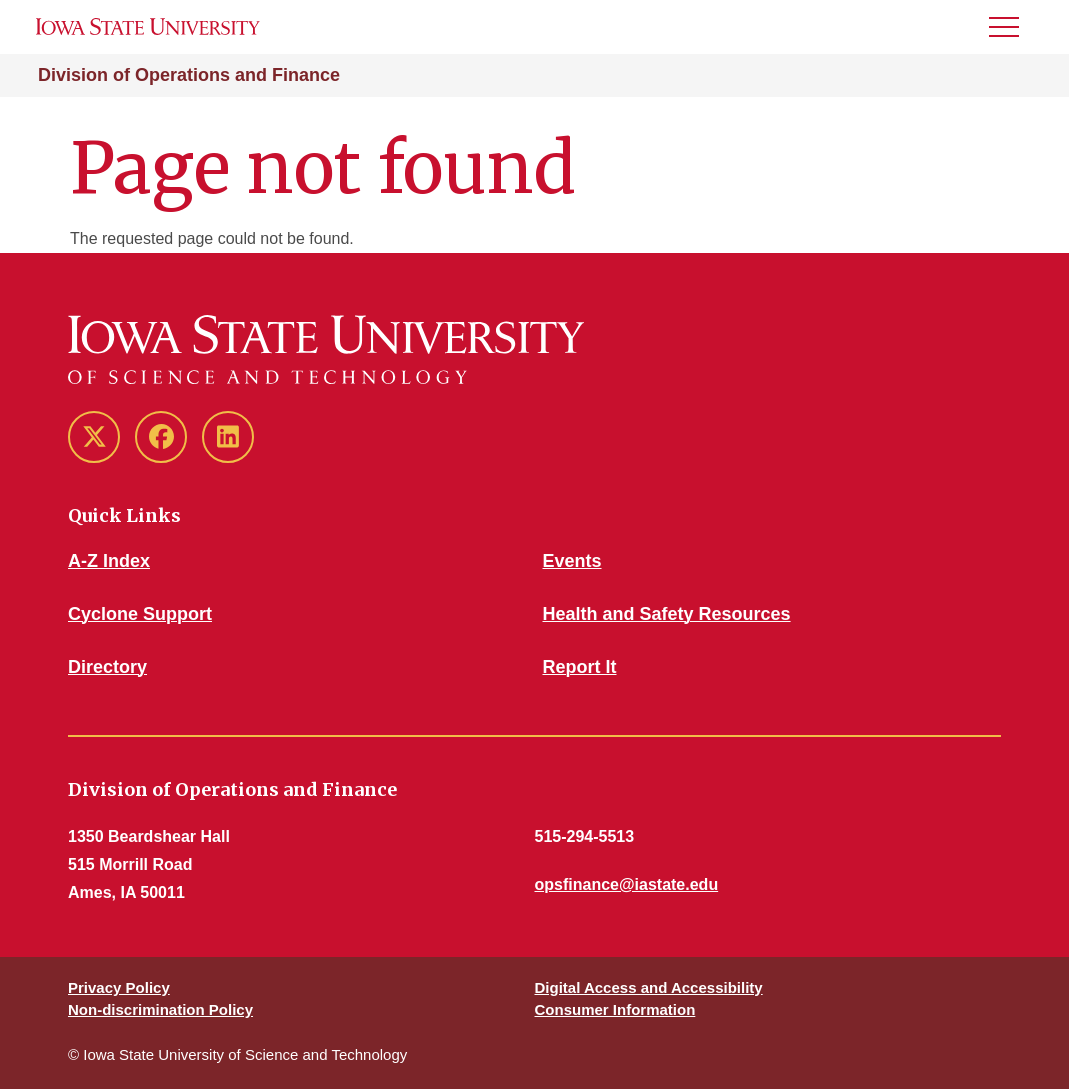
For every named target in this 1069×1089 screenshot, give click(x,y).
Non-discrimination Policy (160, 1009)
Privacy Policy (119, 987)
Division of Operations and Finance (189, 75)
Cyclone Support (140, 614)
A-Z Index (109, 561)
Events (572, 561)
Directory (107, 667)
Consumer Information (615, 1009)
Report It (580, 667)
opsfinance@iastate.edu (627, 884)
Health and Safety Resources (667, 614)
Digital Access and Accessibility (649, 987)
